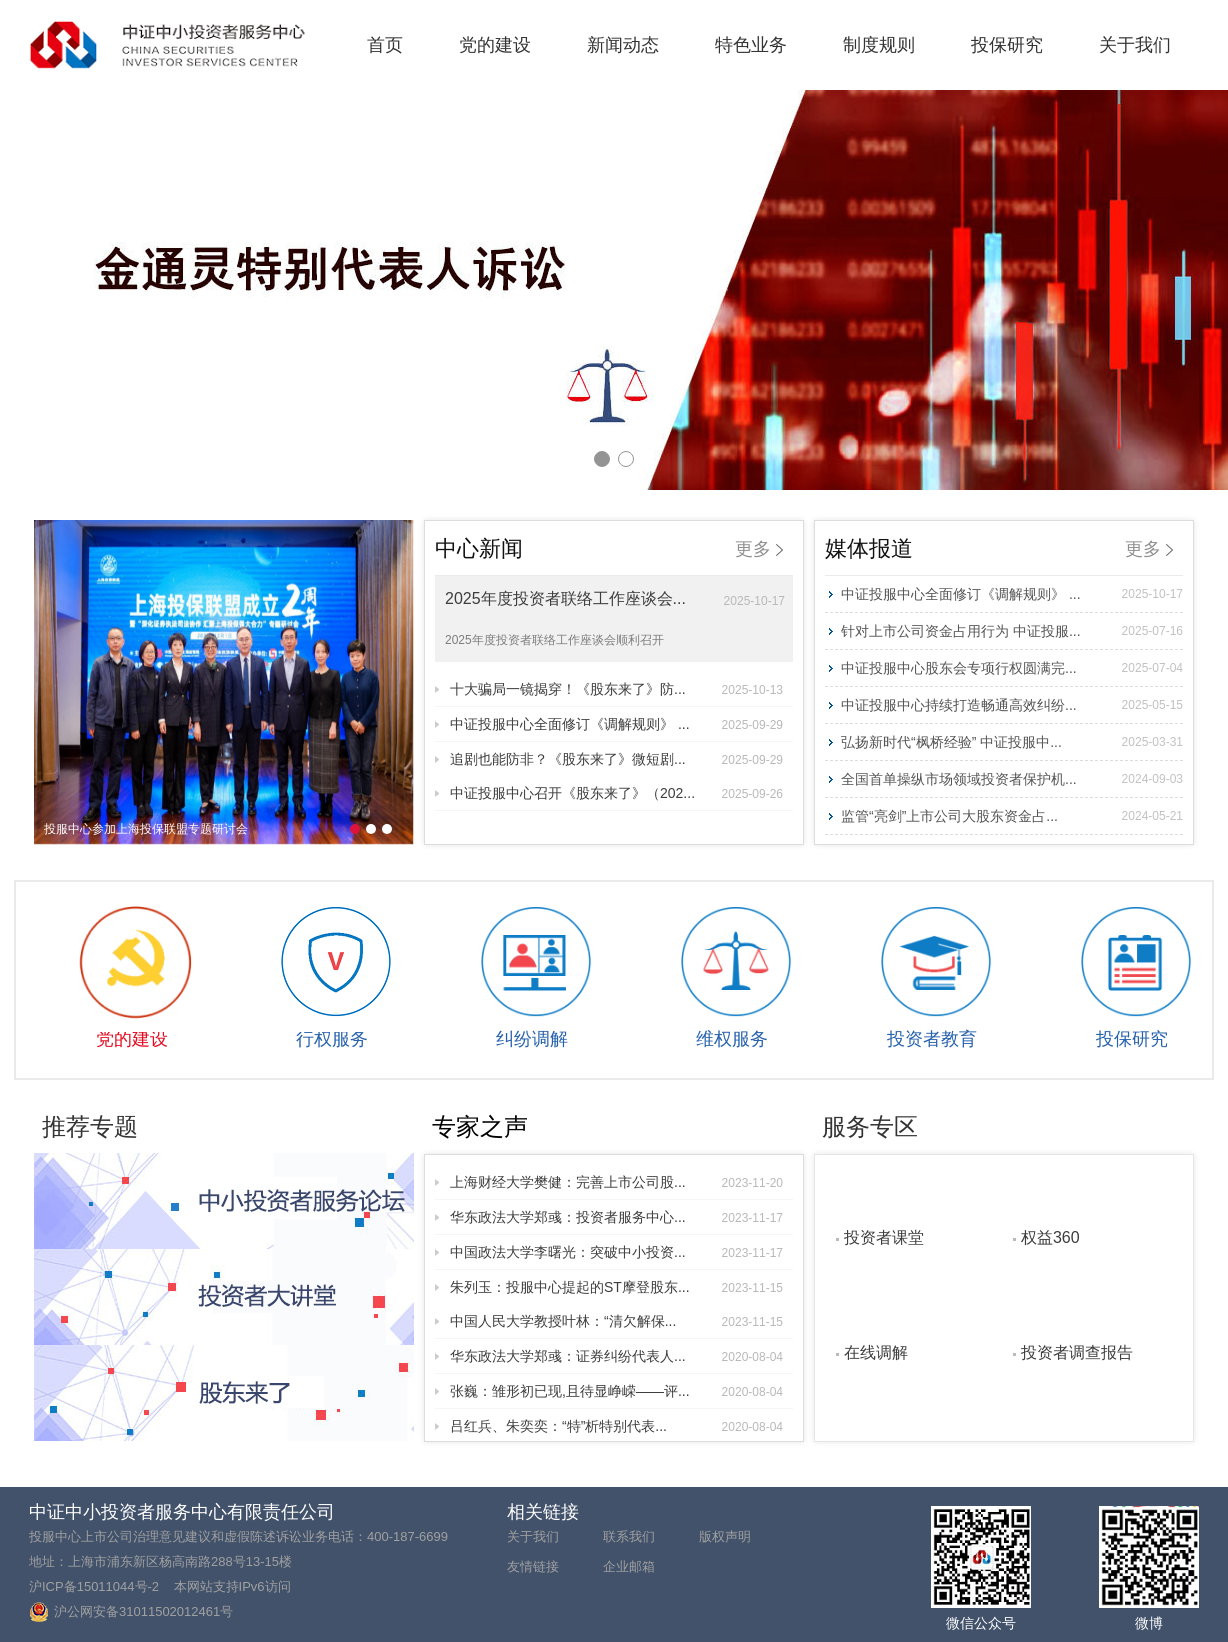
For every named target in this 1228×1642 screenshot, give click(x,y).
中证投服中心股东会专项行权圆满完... (1012, 668)
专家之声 (480, 1126)
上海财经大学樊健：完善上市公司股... (616, 1182)
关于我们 (1135, 45)
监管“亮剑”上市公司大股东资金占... (1012, 816)
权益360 (1050, 1237)
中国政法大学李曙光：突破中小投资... (616, 1252)
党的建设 (495, 45)
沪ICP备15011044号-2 (94, 1586)
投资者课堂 (884, 1237)
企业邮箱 (629, 1566)
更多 (759, 549)
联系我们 (629, 1536)
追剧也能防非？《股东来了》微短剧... (616, 759)
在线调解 (876, 1352)
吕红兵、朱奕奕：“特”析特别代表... (616, 1426)
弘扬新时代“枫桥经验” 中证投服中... (1012, 742)
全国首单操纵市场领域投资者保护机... (1012, 779)
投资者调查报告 (1077, 1352)
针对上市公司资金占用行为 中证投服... (1012, 631)
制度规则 (879, 45)
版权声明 (725, 1536)
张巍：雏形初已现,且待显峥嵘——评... (616, 1391)
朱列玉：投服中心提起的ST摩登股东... (616, 1287)
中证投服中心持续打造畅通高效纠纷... (1012, 705)
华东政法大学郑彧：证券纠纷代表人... (616, 1356)
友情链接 (533, 1566)
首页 (385, 45)
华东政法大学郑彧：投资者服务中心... (616, 1217)
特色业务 (751, 45)
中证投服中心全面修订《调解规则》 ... (616, 724)
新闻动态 (623, 45)
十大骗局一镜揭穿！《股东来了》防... (616, 689)
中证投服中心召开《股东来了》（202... (616, 793)
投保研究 (1007, 45)
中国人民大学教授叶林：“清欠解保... (616, 1321)
